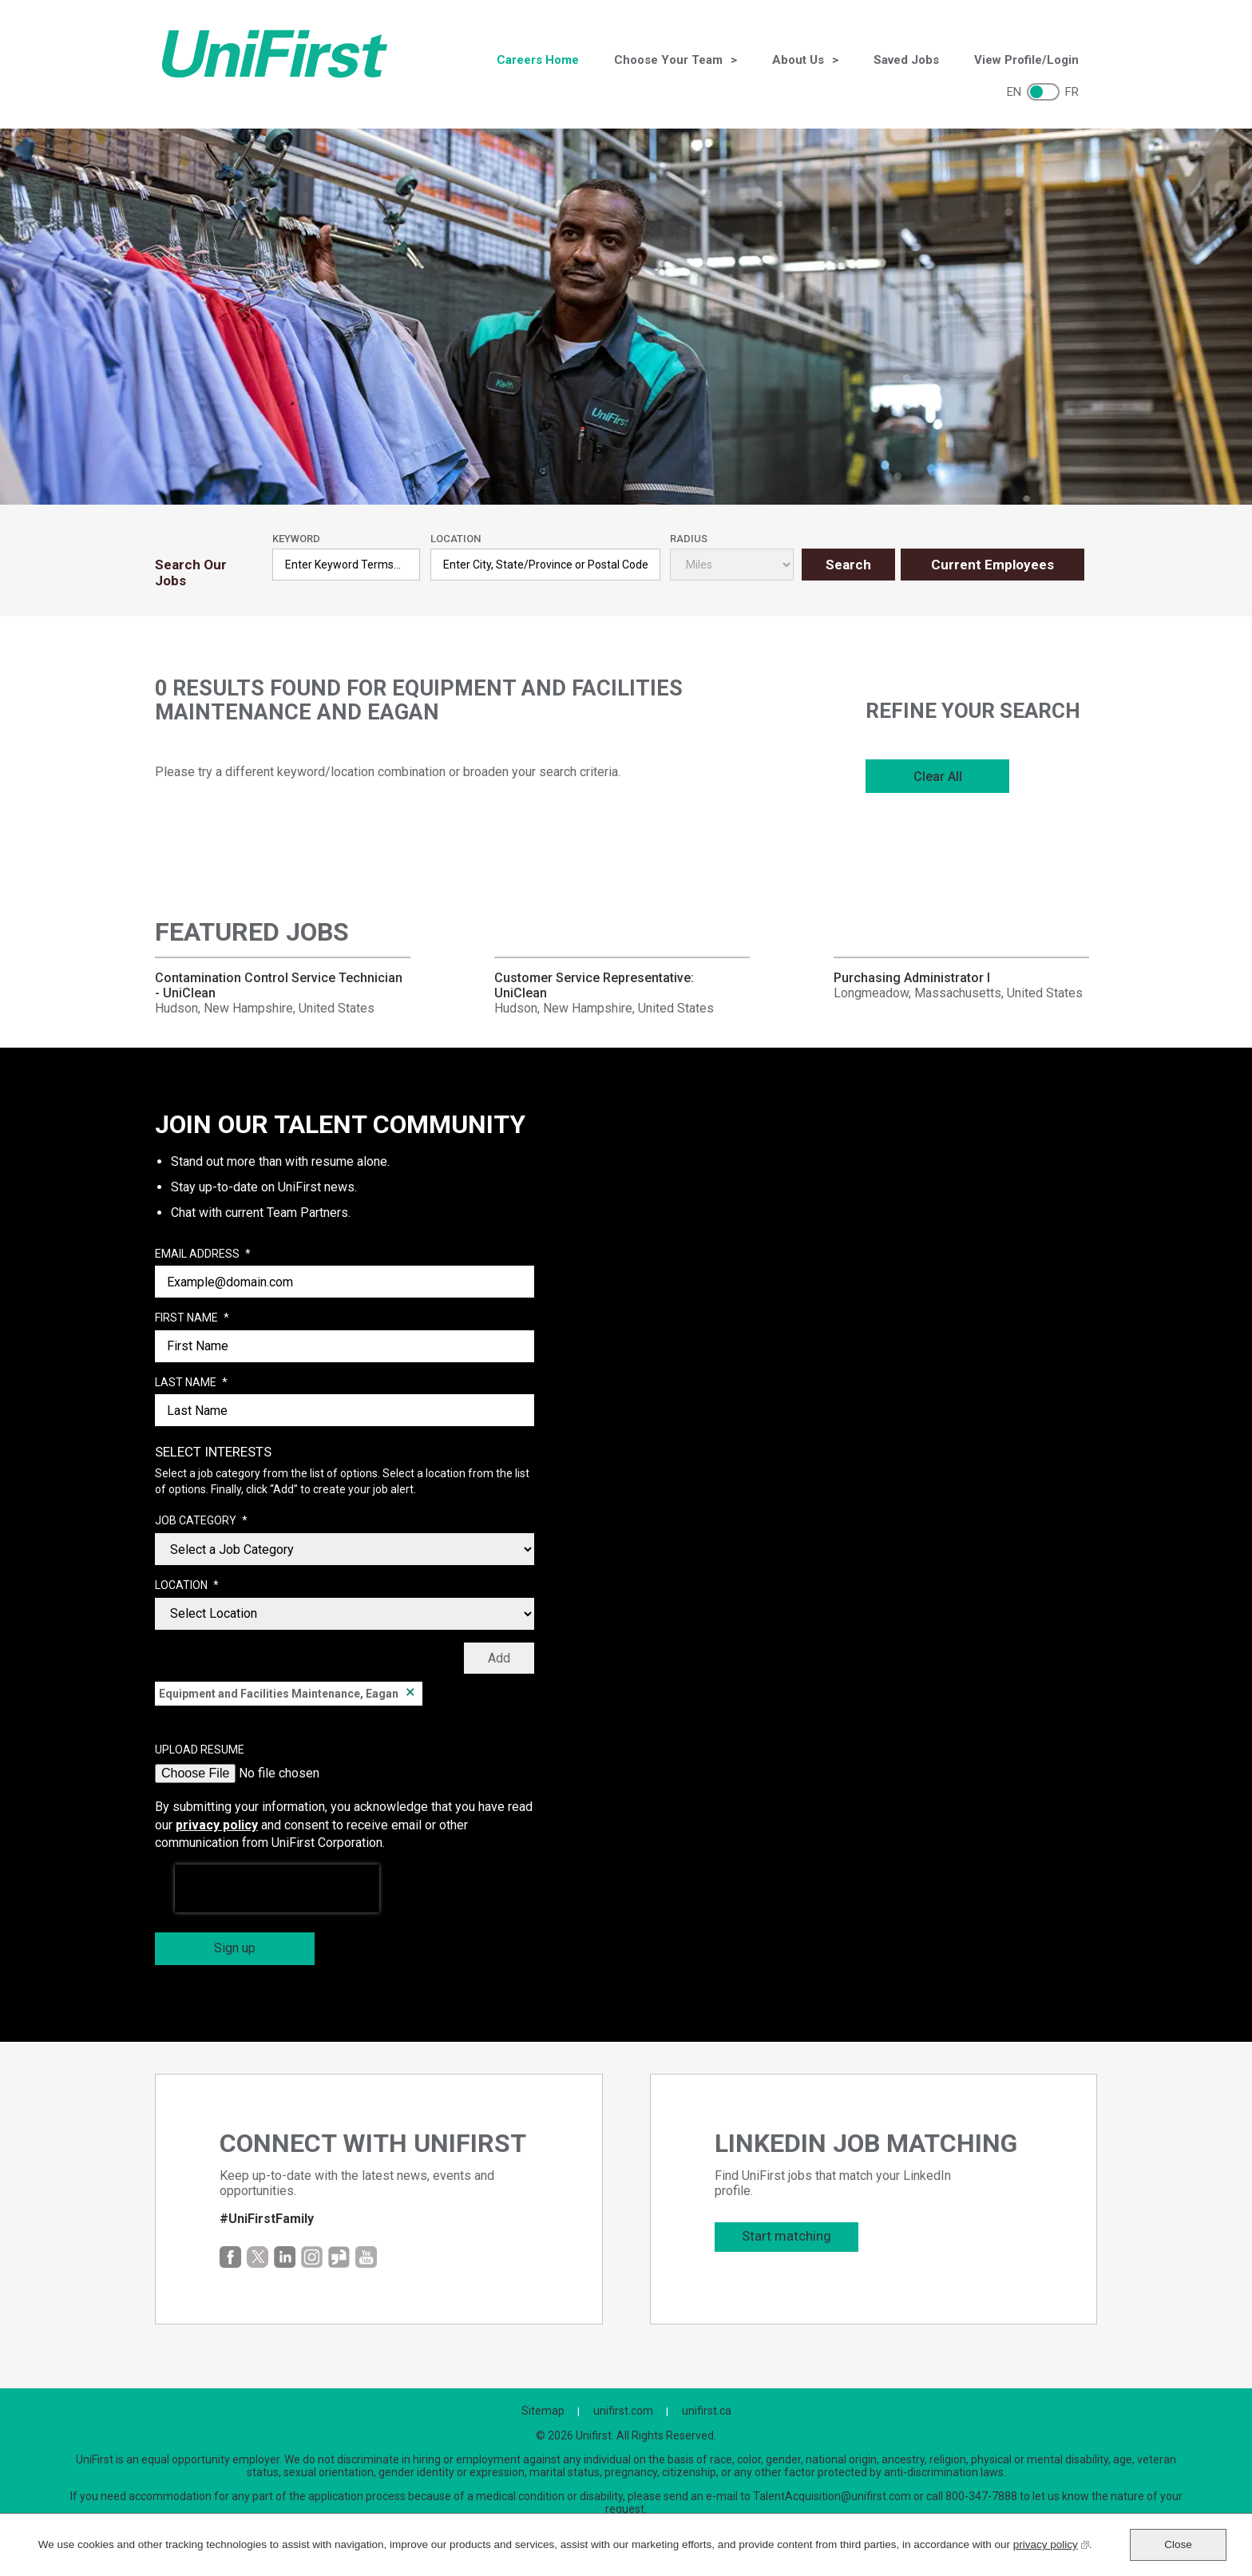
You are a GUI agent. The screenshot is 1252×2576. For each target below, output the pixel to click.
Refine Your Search (973, 711)
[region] (977, 749)
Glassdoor (339, 2257)
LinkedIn (284, 2257)
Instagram (312, 2257)
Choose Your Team (668, 60)
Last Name (191, 1383)
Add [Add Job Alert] (499, 1658)
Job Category (201, 1521)
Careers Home (538, 60)
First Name (192, 1318)
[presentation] (277, 1888)
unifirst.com (623, 2410)
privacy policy (217, 1825)
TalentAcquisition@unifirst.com (832, 2496)
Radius (688, 539)
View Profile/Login (1026, 60)
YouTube (366, 2257)
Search (848, 565)
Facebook (230, 2257)
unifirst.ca (706, 2410)
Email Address (203, 1254)
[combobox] (545, 565)
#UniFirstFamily (267, 2218)
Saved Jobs (906, 60)
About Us (798, 60)
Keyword (296, 539)
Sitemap (543, 2410)
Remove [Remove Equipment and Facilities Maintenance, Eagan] (410, 1693)
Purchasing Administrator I (912, 977)
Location (455, 539)
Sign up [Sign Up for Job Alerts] (235, 1948)
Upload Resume (199, 1749)
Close (1178, 2544)
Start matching (786, 2236)
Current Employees (992, 565)
